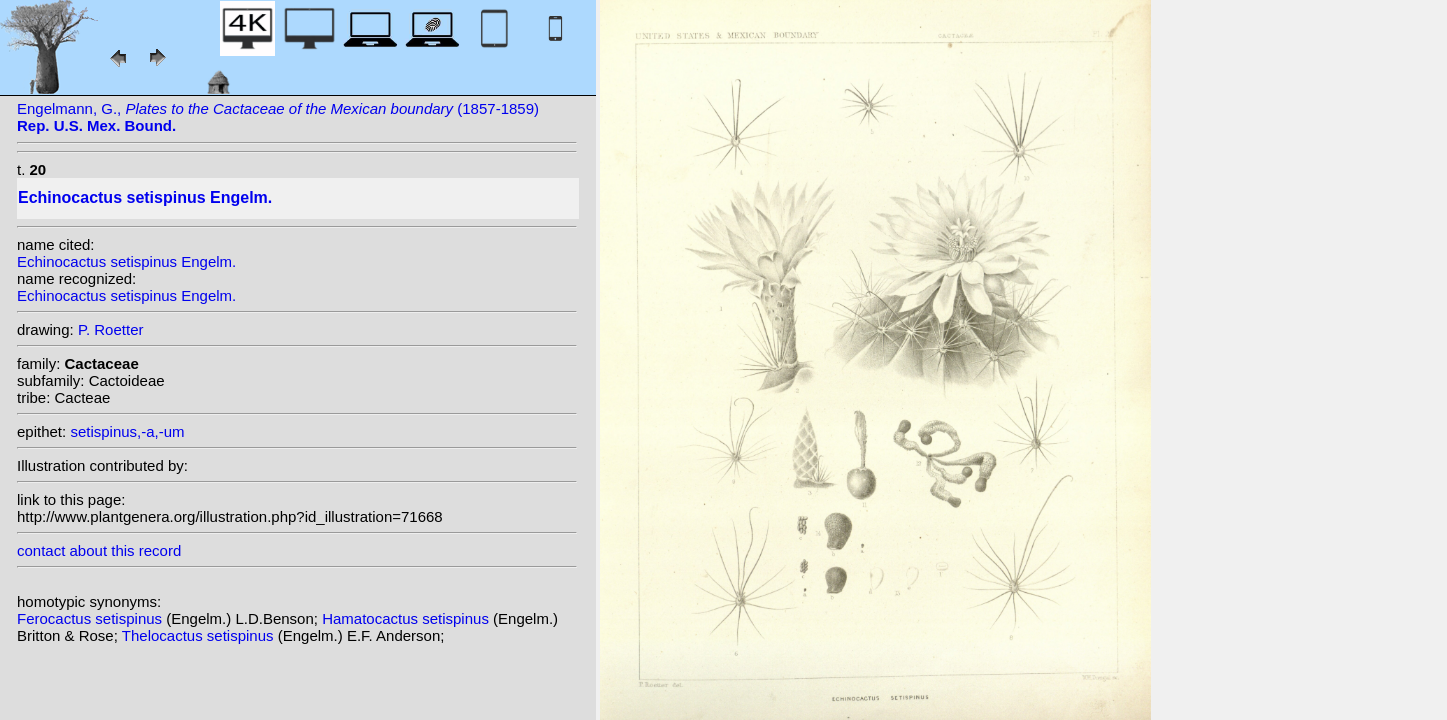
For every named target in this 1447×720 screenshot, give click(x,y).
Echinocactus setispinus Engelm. (126, 261)
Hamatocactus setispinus (407, 618)
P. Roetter (111, 329)
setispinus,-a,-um (127, 431)
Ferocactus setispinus (91, 618)
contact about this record (99, 550)
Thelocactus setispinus (200, 635)
